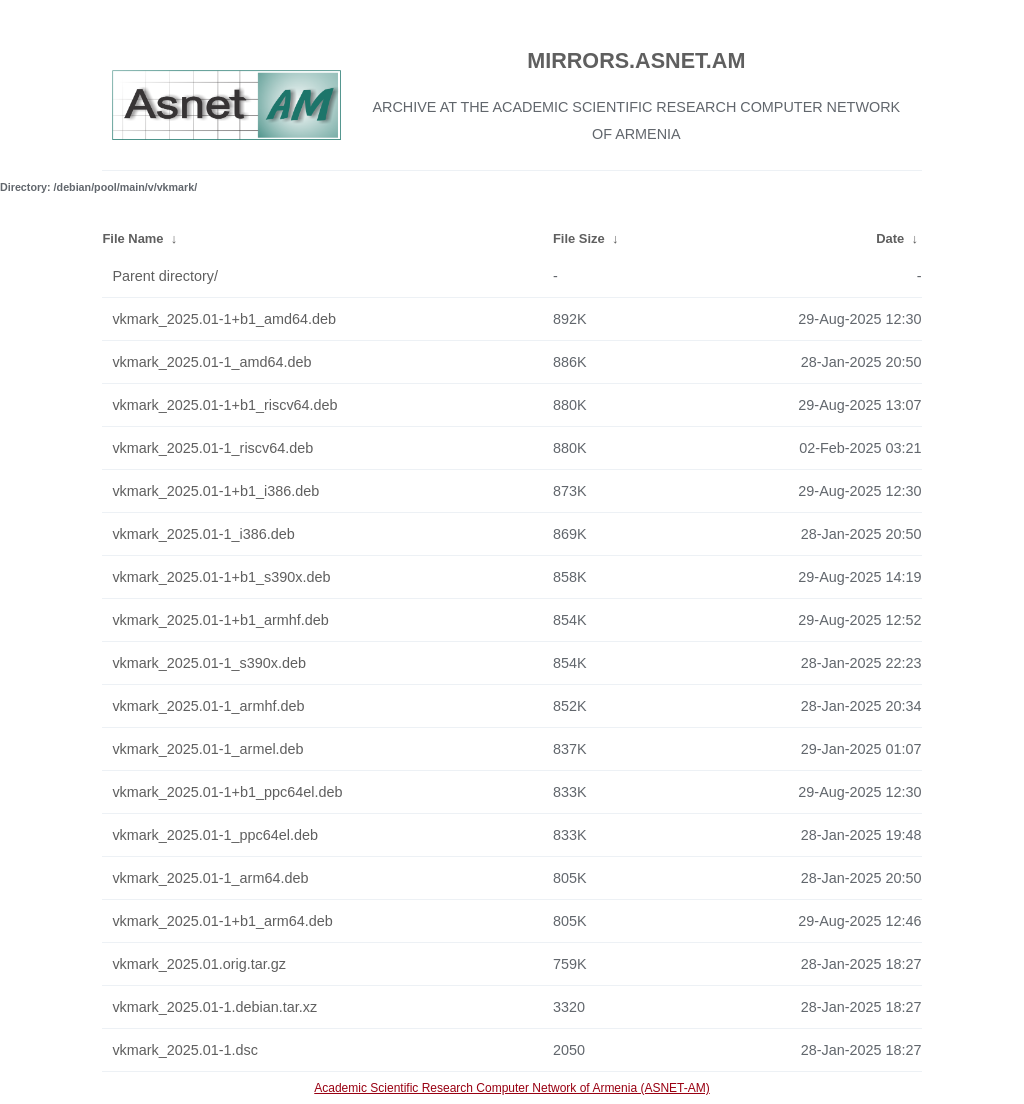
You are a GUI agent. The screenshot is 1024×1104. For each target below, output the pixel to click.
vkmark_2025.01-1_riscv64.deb (212, 448)
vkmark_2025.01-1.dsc (185, 1050)
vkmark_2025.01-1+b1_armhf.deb (220, 620)
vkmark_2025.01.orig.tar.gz (199, 964)
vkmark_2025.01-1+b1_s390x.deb (221, 577)
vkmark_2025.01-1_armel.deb (207, 749)
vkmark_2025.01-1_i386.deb (203, 534)
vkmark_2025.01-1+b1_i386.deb (215, 491)
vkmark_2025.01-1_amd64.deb (211, 362)
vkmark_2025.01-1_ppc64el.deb (215, 835)
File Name (132, 238)
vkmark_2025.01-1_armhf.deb (208, 706)
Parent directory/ (165, 276)
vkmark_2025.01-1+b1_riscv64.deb (224, 405)
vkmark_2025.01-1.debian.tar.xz (214, 1007)
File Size (579, 238)
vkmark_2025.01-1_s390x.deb (209, 663)
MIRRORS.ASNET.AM (636, 60)
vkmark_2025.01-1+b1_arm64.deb (222, 921)
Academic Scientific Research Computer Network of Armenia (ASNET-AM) (511, 1088)
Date (890, 238)
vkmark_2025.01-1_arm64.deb (210, 878)
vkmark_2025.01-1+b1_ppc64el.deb (227, 792)
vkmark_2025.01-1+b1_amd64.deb (224, 319)
